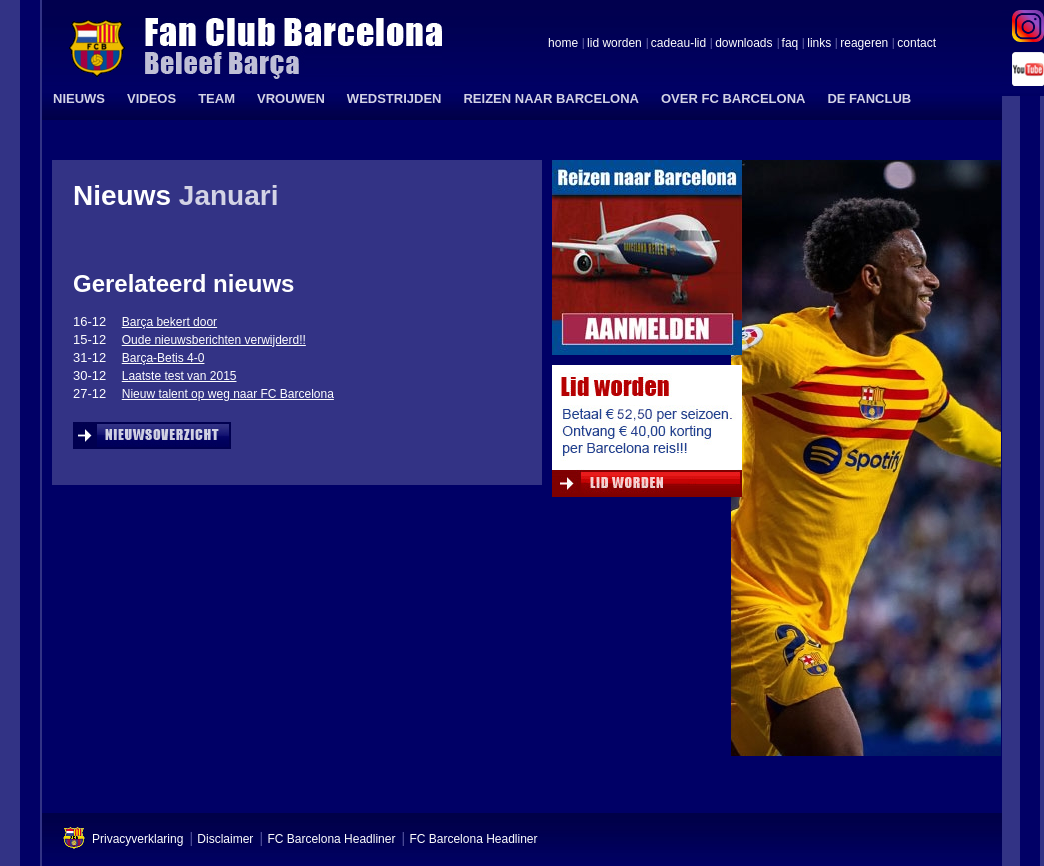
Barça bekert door (169, 322)
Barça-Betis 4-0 (163, 358)
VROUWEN (291, 98)
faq (790, 44)
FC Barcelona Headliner (331, 839)
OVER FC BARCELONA (733, 98)
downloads (743, 44)
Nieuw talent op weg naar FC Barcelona (228, 394)
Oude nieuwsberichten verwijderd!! (214, 340)
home (563, 44)
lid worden (614, 44)
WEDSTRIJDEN (394, 98)
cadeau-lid (678, 44)
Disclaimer (225, 839)
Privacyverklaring (137, 839)
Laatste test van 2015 (179, 376)
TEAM (216, 98)
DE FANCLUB (869, 98)
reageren (864, 44)
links (819, 44)
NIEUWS (79, 98)
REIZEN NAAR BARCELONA (551, 98)
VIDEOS (151, 98)
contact (916, 44)
